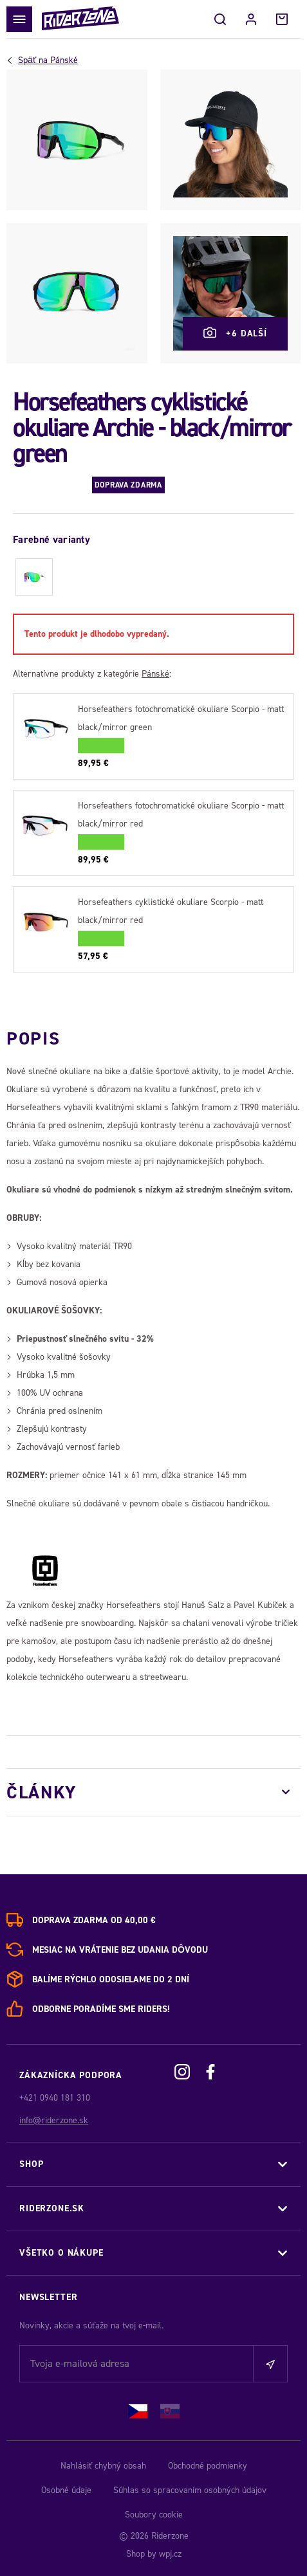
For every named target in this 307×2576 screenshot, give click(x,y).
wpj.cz (170, 2554)
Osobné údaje (66, 2490)
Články (41, 1792)
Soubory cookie (154, 2514)
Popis (33, 1038)
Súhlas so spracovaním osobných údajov (189, 2490)
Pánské (48, 60)
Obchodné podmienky (207, 2466)
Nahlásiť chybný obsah (103, 2466)
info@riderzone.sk (53, 2120)
